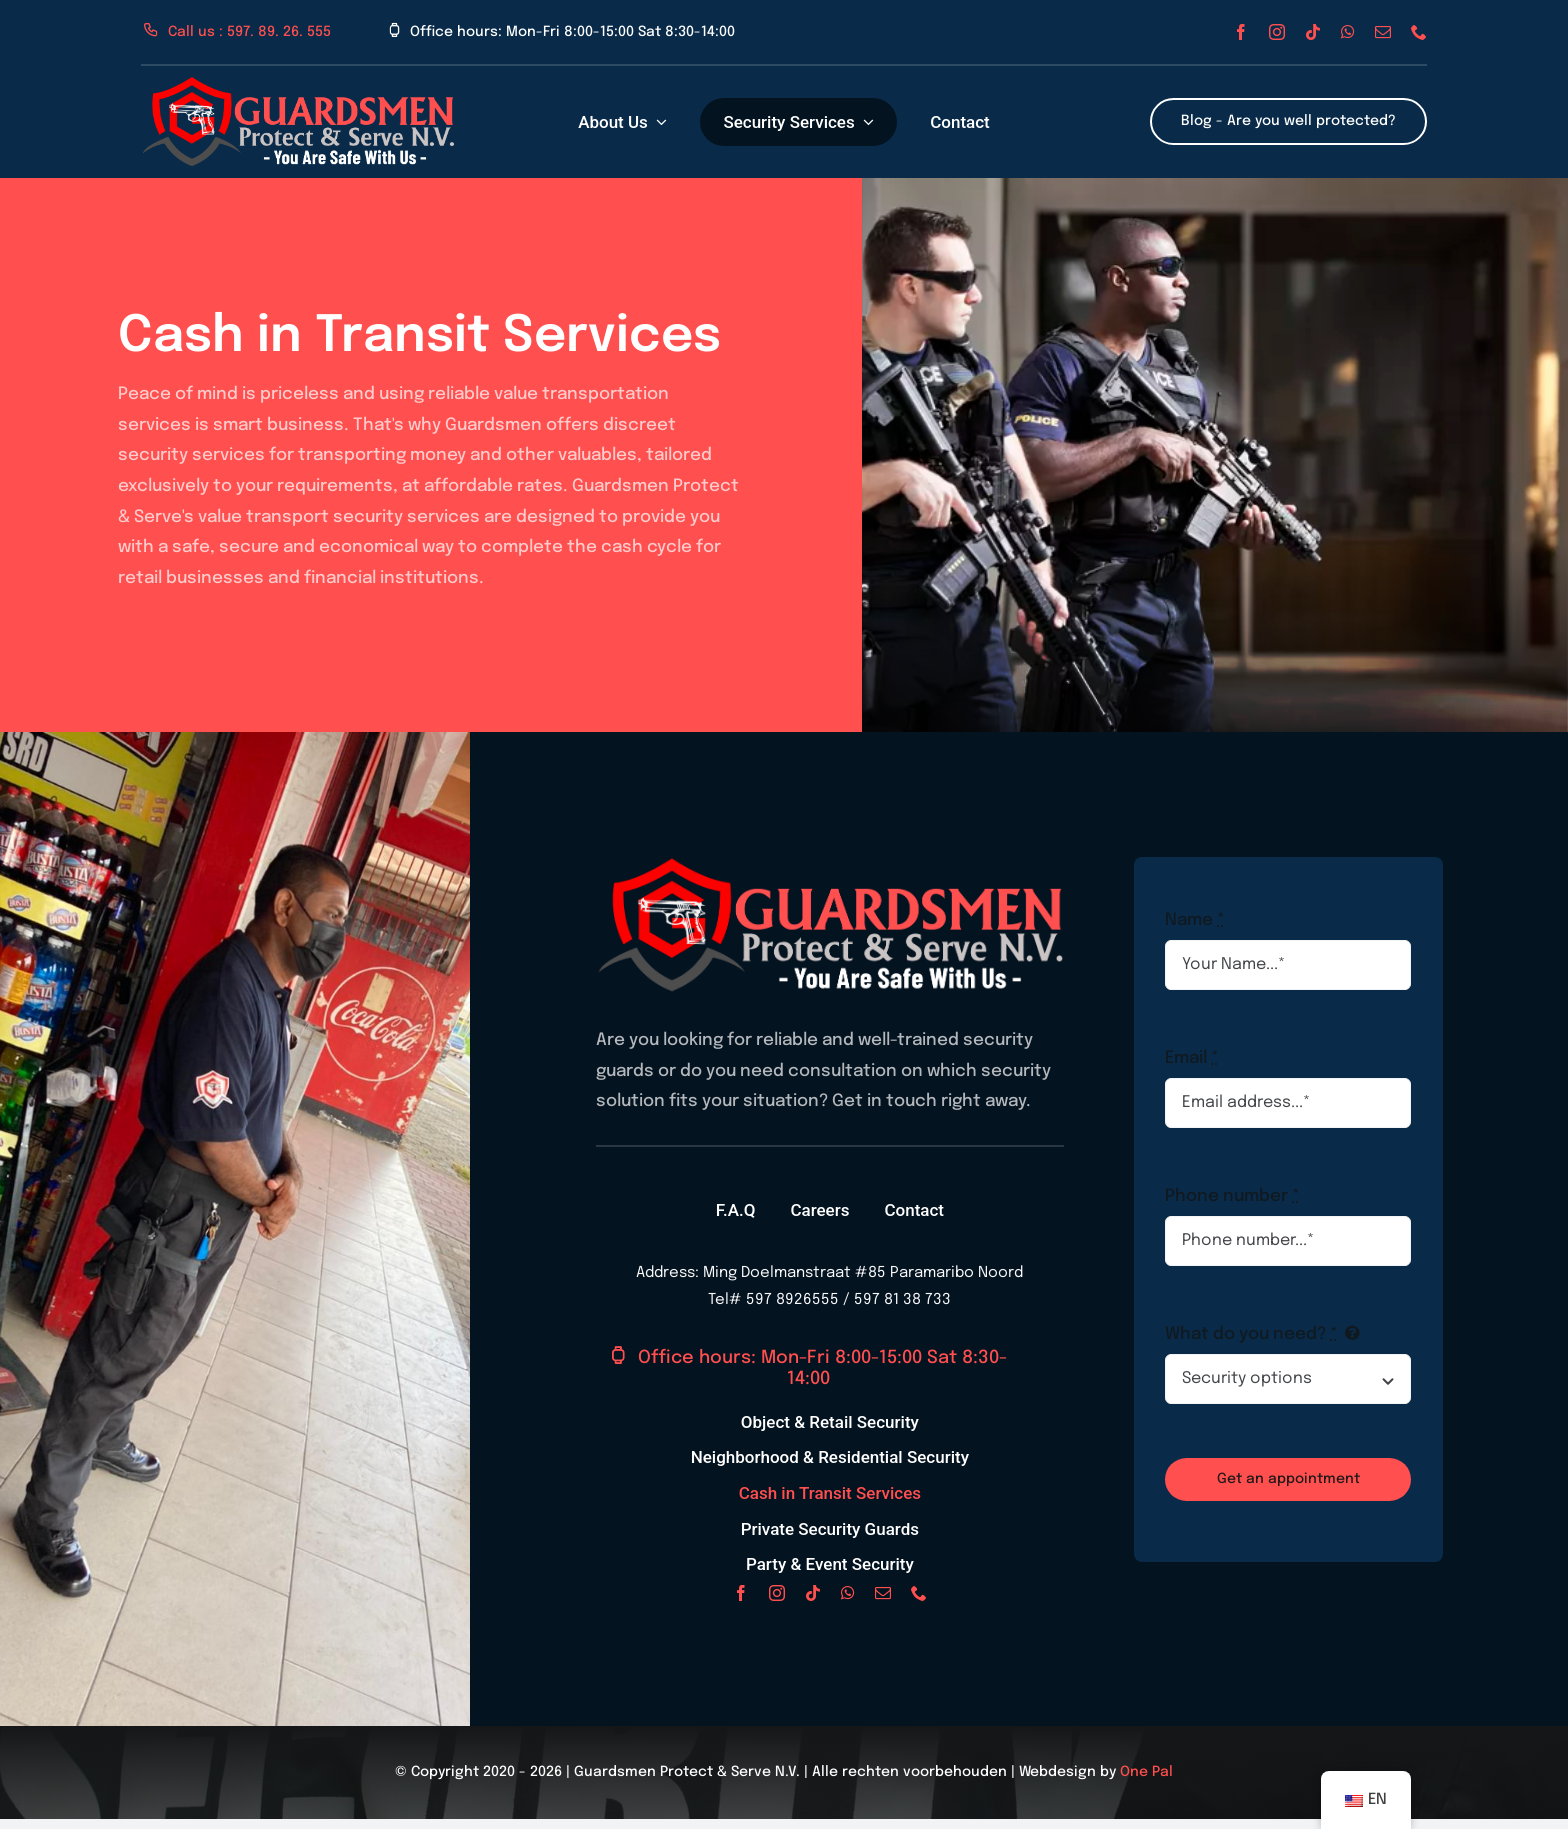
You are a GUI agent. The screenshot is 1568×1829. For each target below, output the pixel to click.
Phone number (1232, 1196)
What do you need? (1251, 1334)
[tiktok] (1313, 32)
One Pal (1146, 1772)
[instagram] (1277, 32)
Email (1192, 1058)
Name (1195, 920)
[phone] (1419, 32)
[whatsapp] (1348, 32)
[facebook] (1241, 32)
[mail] (1383, 32)
